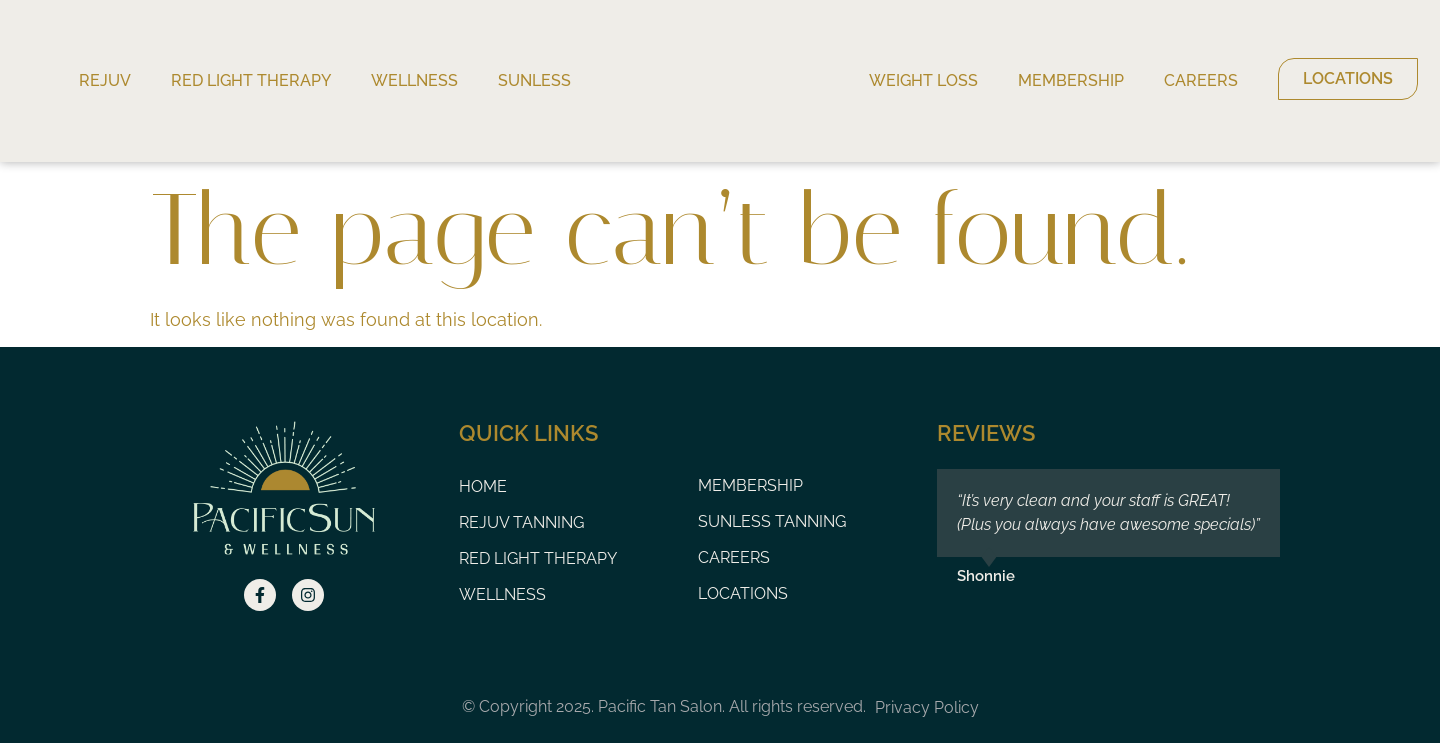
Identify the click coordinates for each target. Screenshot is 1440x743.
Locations (743, 593)
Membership (1071, 80)
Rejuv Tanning (521, 522)
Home (483, 486)
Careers (1201, 80)
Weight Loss (923, 80)
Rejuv (105, 80)
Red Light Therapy (251, 80)
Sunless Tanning (772, 521)
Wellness (414, 80)
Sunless (534, 80)
